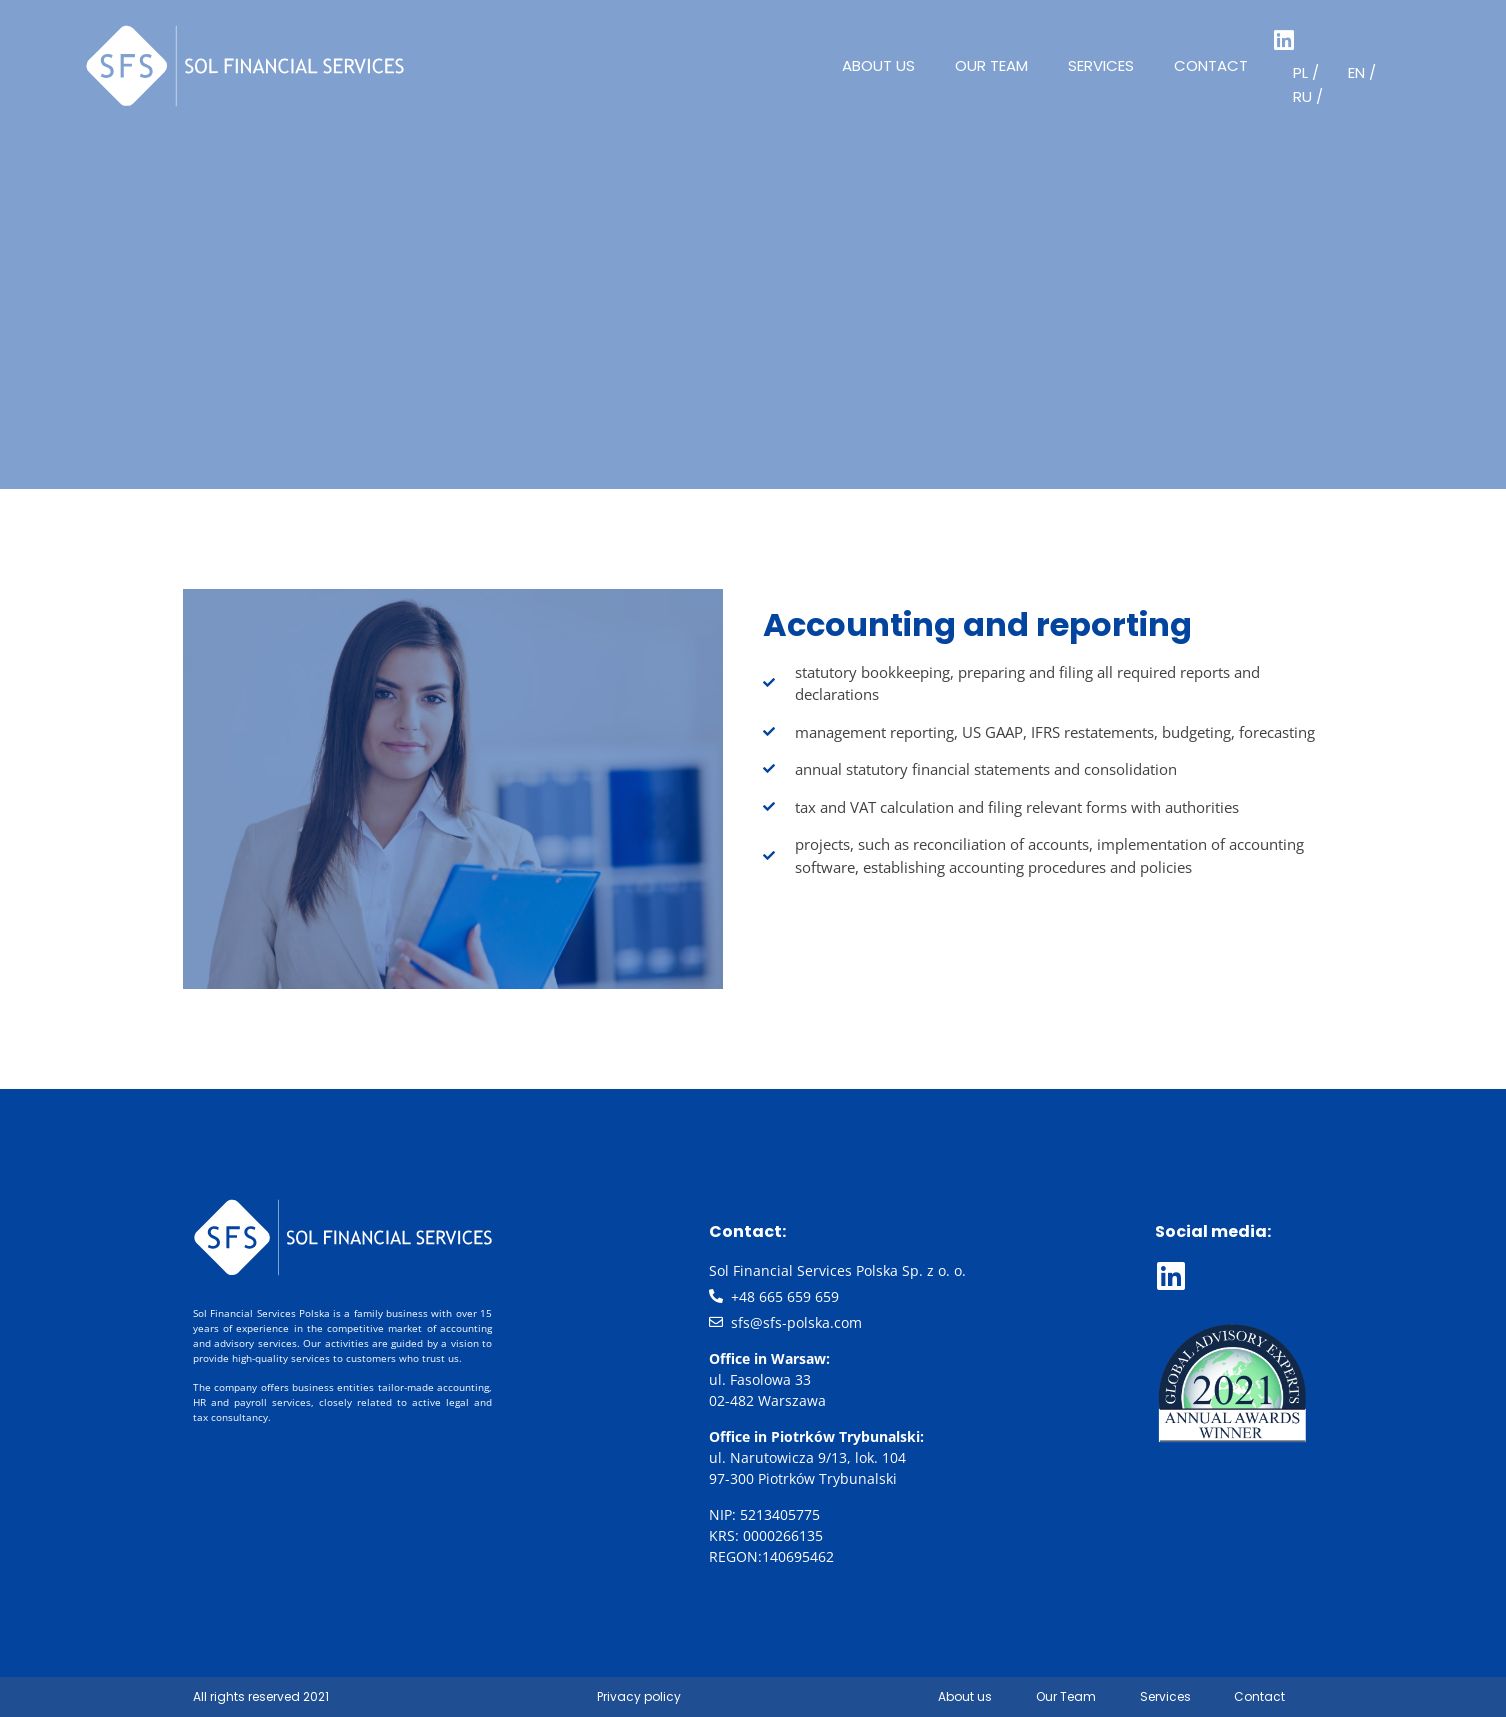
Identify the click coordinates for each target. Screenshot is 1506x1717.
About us (878, 65)
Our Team (991, 65)
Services (1101, 65)
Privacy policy (639, 1696)
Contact (1211, 65)
